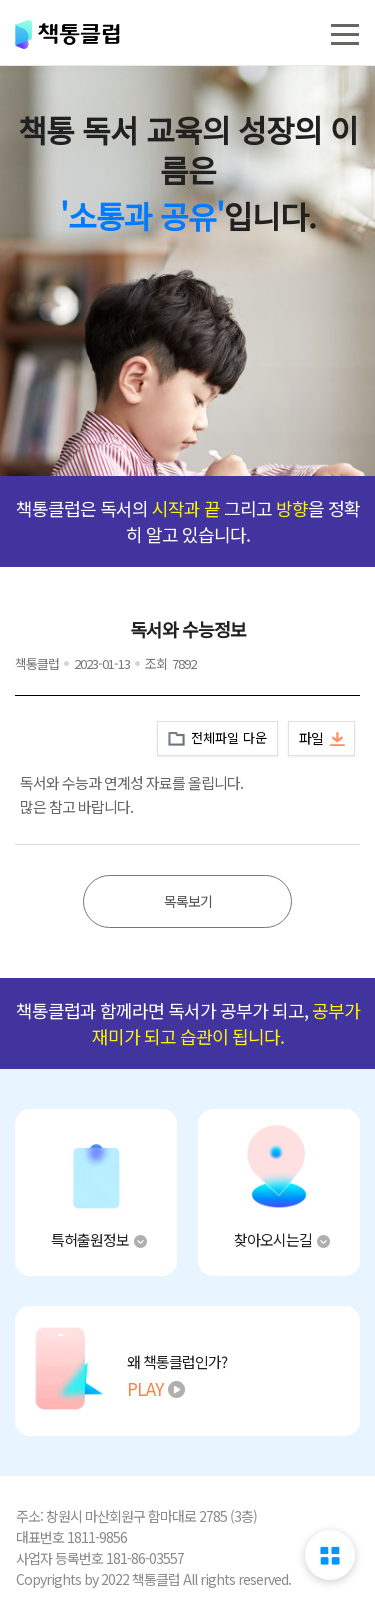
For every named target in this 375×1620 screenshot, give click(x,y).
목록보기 (188, 901)
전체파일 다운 (229, 737)
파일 (311, 738)
